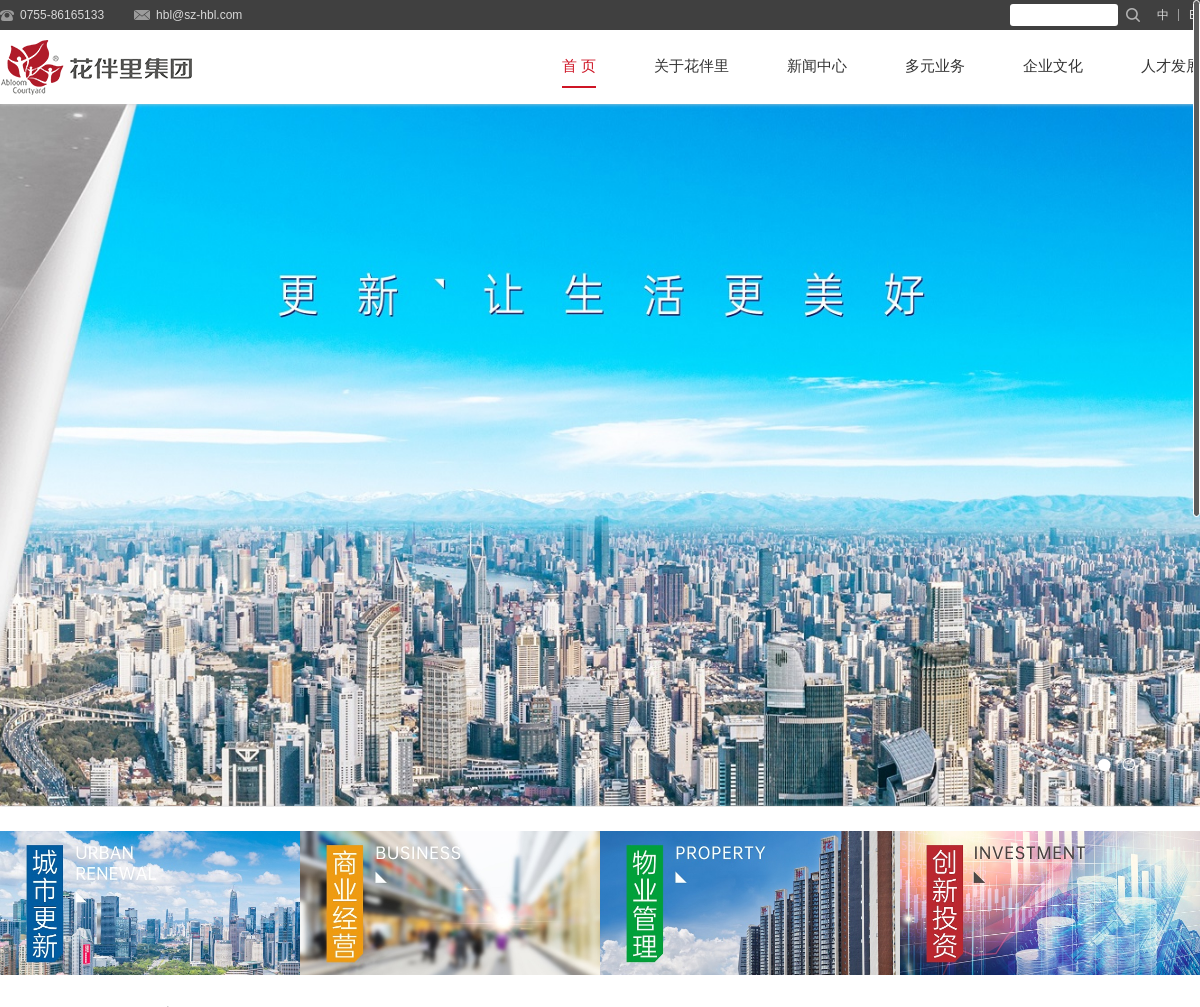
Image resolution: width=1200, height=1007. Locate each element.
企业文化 (1053, 65)
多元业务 (935, 65)
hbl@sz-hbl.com (199, 15)
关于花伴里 (691, 65)
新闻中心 (817, 65)
